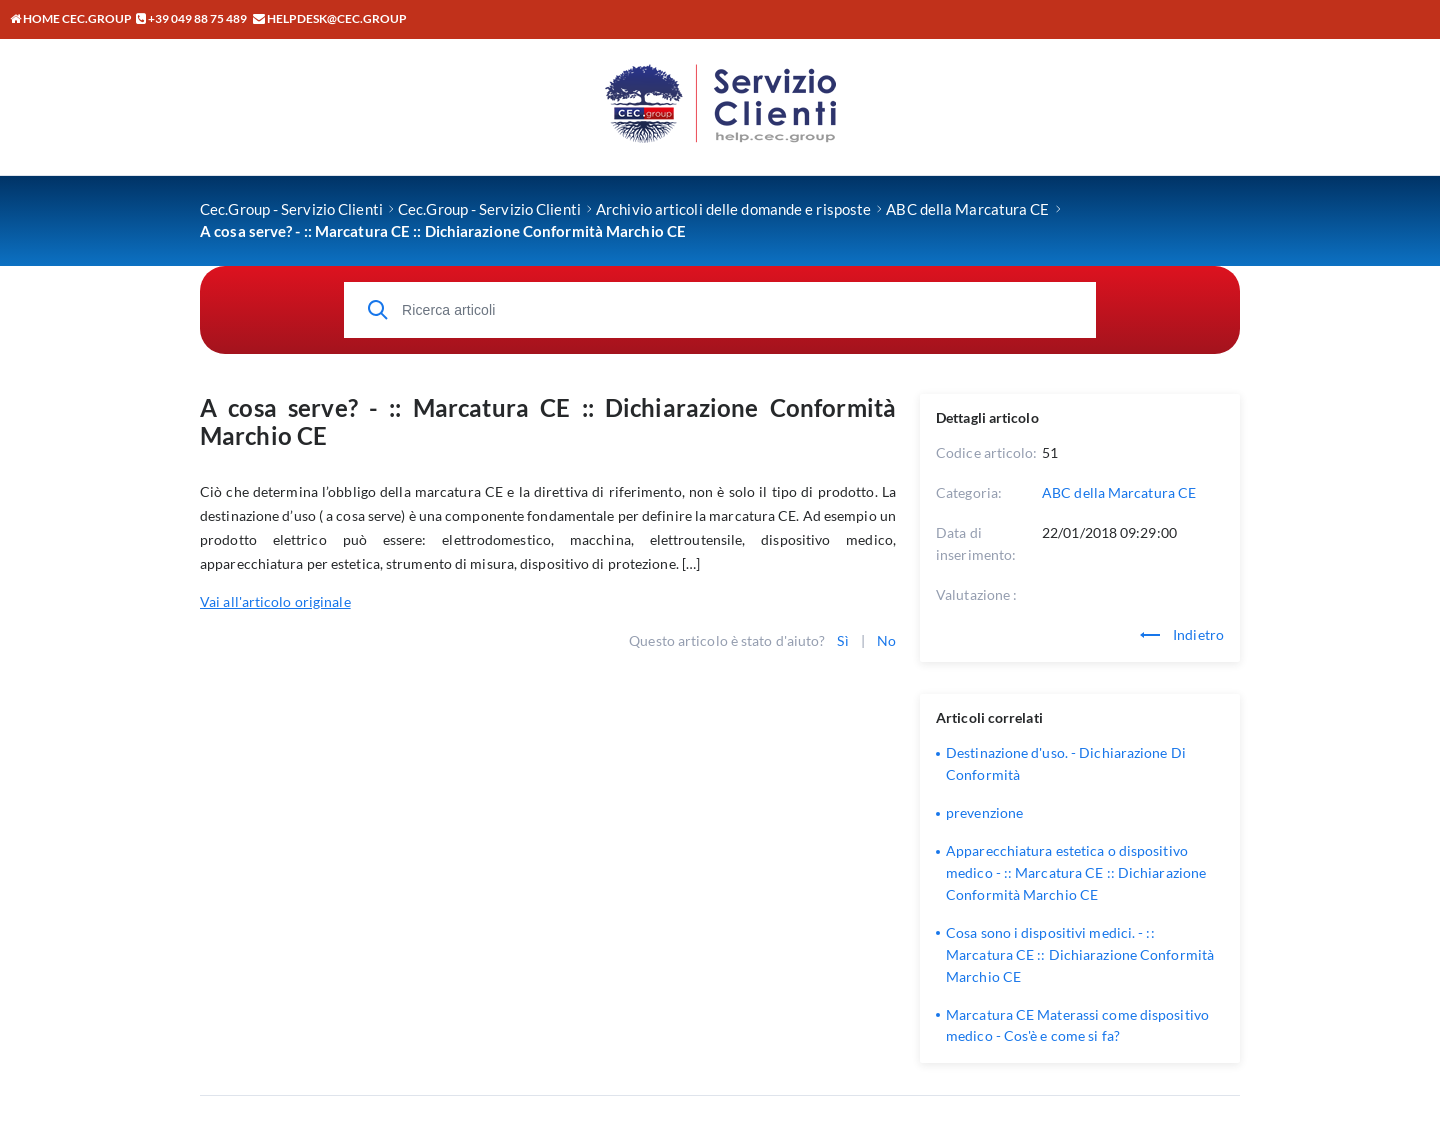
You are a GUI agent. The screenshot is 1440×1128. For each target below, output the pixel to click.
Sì (842, 640)
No (886, 640)
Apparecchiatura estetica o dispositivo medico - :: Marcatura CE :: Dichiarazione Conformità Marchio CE (1076, 872)
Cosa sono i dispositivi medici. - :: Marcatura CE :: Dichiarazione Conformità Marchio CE (1080, 954)
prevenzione (984, 812)
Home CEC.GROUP (71, 18)
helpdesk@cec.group (337, 18)
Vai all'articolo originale (275, 601)
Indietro (1182, 634)
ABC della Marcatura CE (1119, 492)
